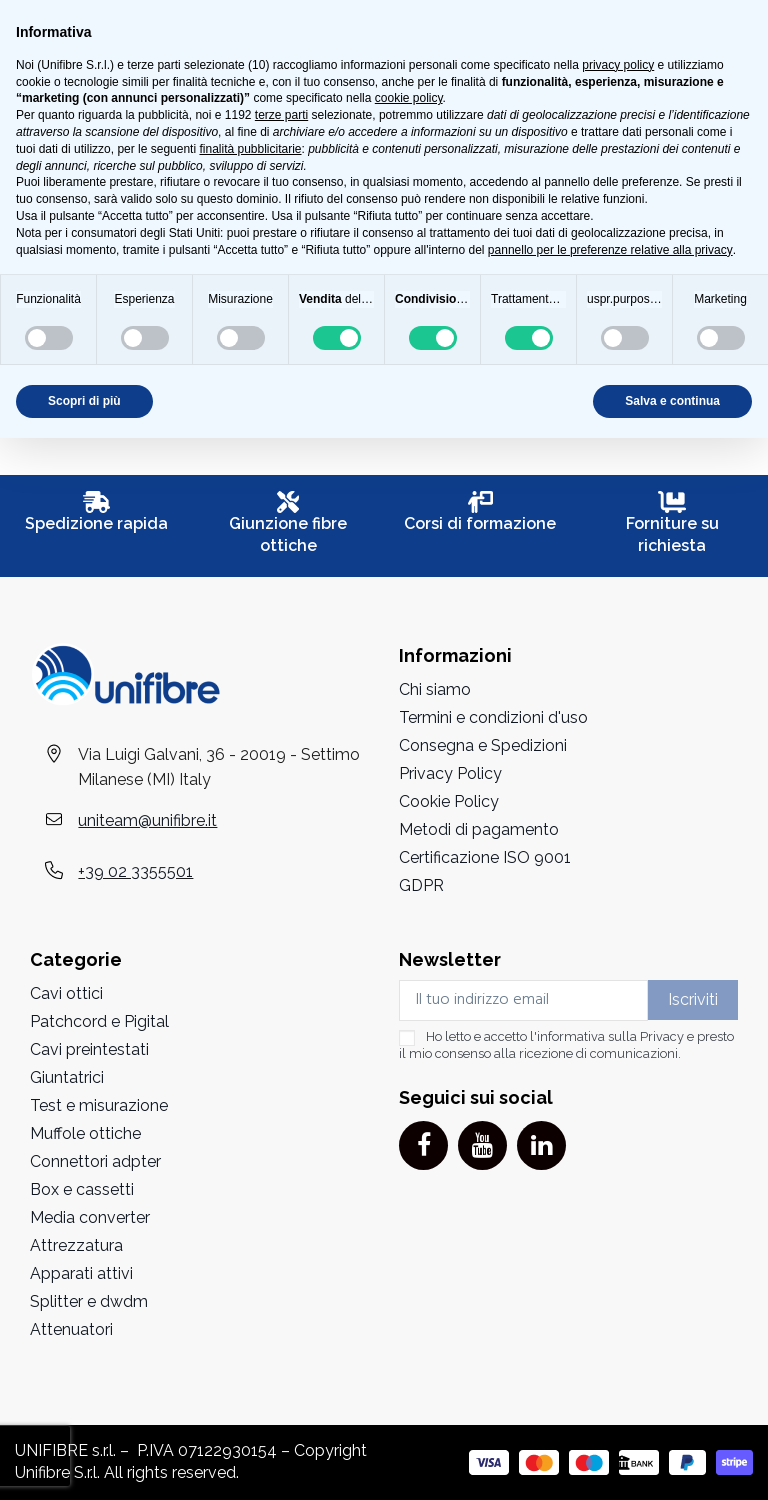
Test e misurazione (99, 1105)
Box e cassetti (82, 1189)
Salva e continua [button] (672, 401)
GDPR (421, 885)
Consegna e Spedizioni (483, 745)
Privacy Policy (450, 773)
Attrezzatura (76, 1245)
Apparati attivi (81, 1273)
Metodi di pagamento (479, 829)
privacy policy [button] (618, 65)
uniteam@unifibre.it (147, 820)
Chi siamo (435, 689)
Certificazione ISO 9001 (485, 857)
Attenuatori (71, 1329)
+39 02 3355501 (135, 871)
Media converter (90, 1217)
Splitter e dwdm (89, 1301)
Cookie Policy (449, 801)
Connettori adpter (95, 1161)
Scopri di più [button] (84, 401)
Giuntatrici (67, 1077)
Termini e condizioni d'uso (493, 717)
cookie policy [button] (409, 98)
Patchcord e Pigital (99, 1021)
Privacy (662, 1036)
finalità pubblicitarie (250, 149)
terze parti (281, 115)
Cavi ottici (66, 993)
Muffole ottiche (85, 1133)
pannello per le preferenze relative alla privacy (610, 250)
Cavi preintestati (89, 1049)
